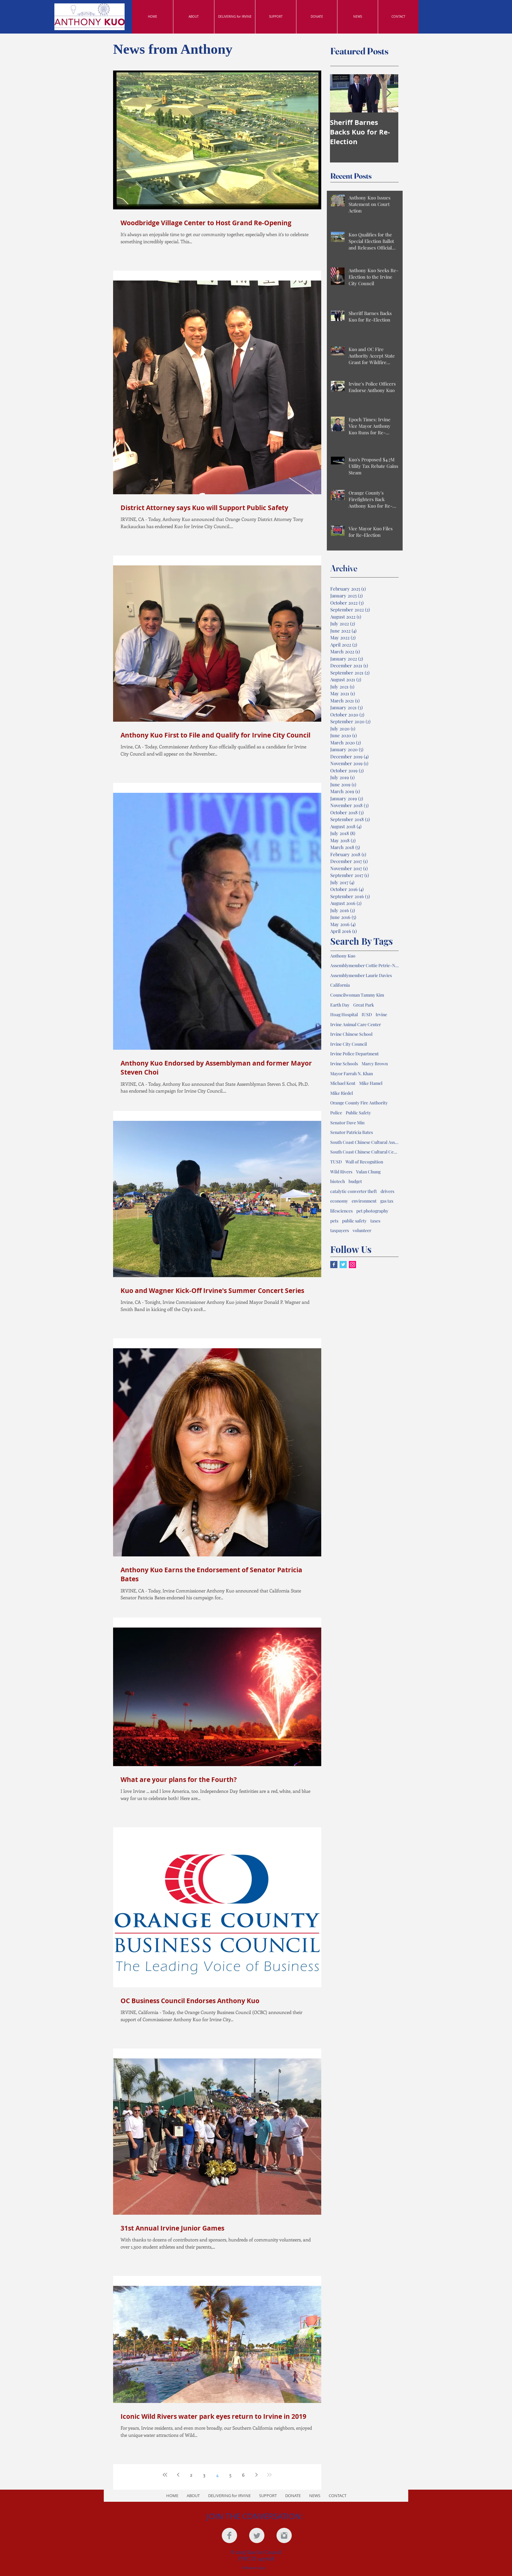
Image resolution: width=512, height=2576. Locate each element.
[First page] (165, 2474)
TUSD (336, 1162)
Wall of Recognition (364, 1162)
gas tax (386, 1201)
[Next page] (256, 2474)
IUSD (367, 1014)
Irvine (381, 1014)
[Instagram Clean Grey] (284, 2535)
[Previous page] (178, 2474)
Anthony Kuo (342, 956)
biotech (337, 1181)
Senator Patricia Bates (351, 1132)
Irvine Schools (344, 1063)
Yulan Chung (368, 1172)
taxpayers (339, 1230)
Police (336, 1113)
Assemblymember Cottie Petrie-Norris (364, 965)
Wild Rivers (341, 1172)
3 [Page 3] (204, 2475)
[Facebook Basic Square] (333, 1264)
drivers (387, 1191)
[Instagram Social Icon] (352, 1264)
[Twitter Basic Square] (343, 1264)
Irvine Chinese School (351, 1034)
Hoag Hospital (344, 1014)
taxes (375, 1221)
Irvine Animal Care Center (355, 1024)
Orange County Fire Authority (359, 1103)
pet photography (372, 1211)
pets (334, 1221)
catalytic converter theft (353, 1191)
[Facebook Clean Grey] (229, 2535)
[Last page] (269, 2474)
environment (364, 1201)
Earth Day (340, 1005)
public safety (354, 1221)
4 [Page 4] (217, 2475)
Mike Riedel (341, 1093)
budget (355, 1181)
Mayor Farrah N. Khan (351, 1073)
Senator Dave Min (347, 1123)
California (340, 985)
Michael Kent (342, 1083)
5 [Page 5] (230, 2475)
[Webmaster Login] (253, 2568)
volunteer (362, 1230)
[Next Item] (388, 93)
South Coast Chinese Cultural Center (364, 1152)
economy (339, 1201)
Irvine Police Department (354, 1054)
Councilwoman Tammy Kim (357, 995)
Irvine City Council (348, 1044)
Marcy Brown (375, 1063)
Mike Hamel (370, 1083)
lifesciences (341, 1211)
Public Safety (358, 1113)
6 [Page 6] (243, 2475)
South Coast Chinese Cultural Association (364, 1142)
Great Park (363, 1005)
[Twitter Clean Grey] (256, 2535)
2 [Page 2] (191, 2475)
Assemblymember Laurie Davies (361, 975)
